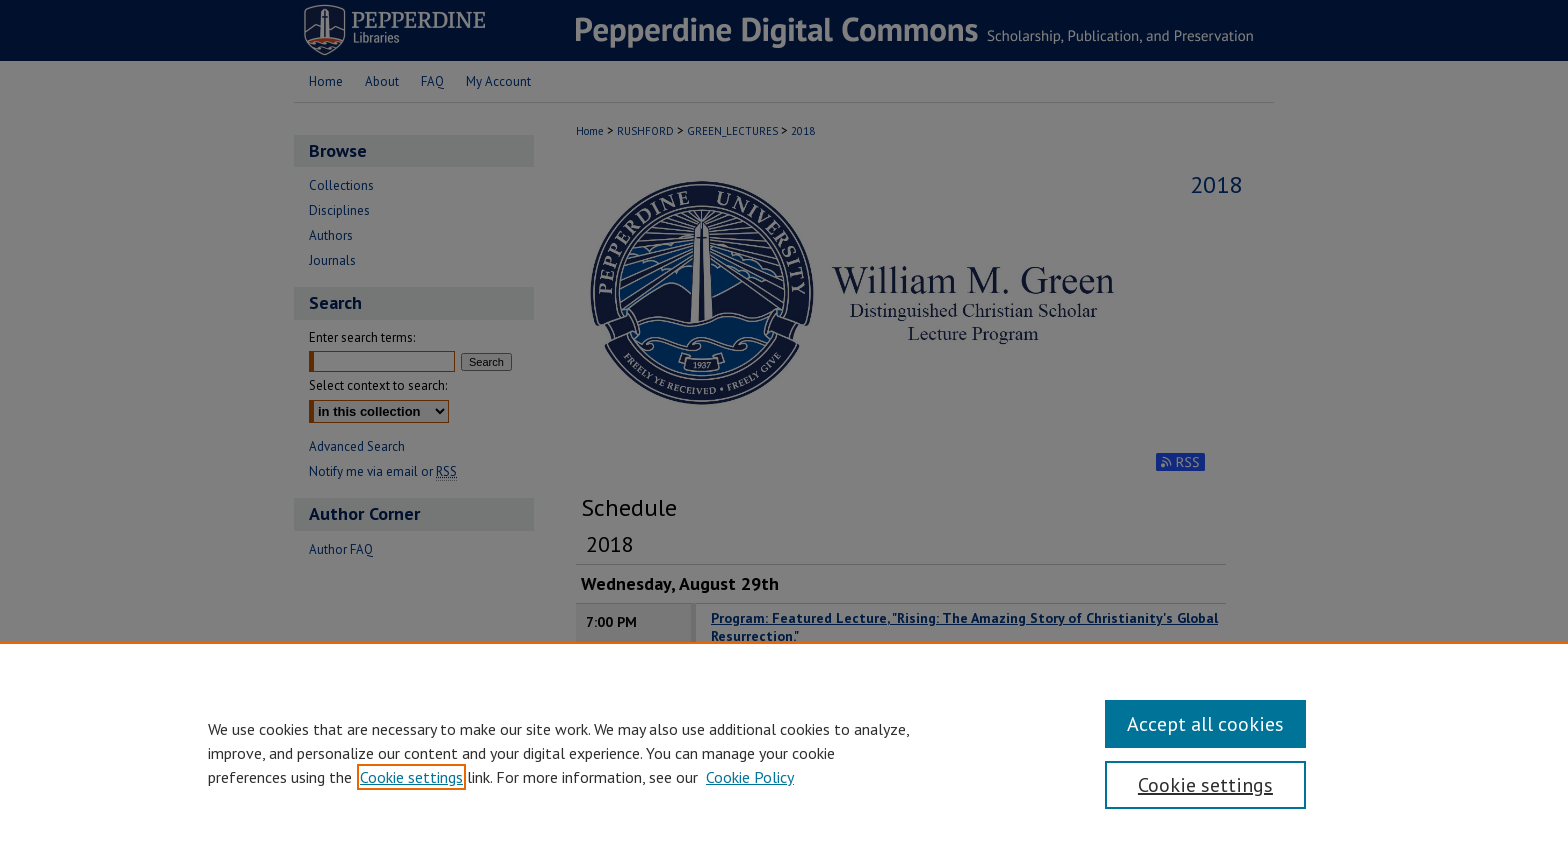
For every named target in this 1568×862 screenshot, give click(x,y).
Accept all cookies (1205, 724)
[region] (784, 752)
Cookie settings (411, 777)
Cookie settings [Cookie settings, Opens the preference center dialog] (1205, 785)
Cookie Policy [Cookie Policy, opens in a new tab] (750, 777)
